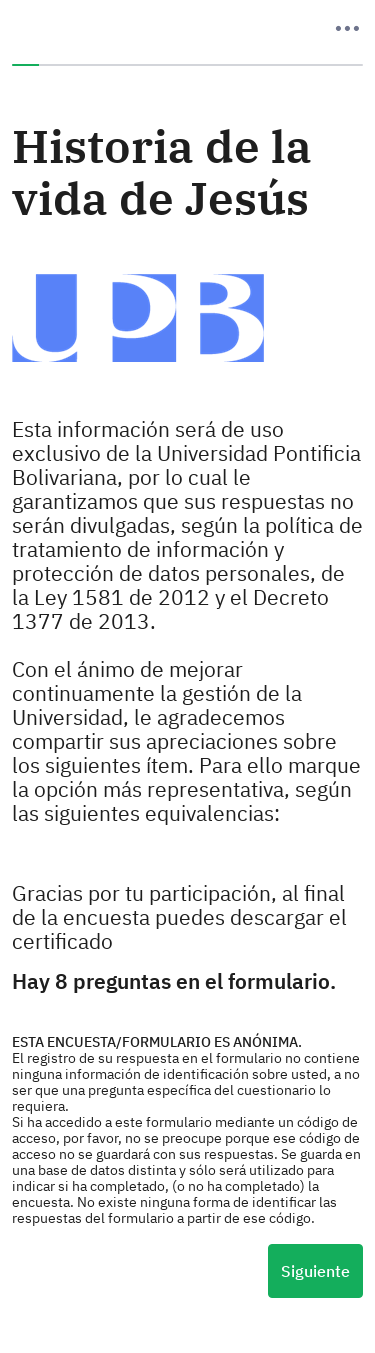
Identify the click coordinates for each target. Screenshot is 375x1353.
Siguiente (315, 1271)
